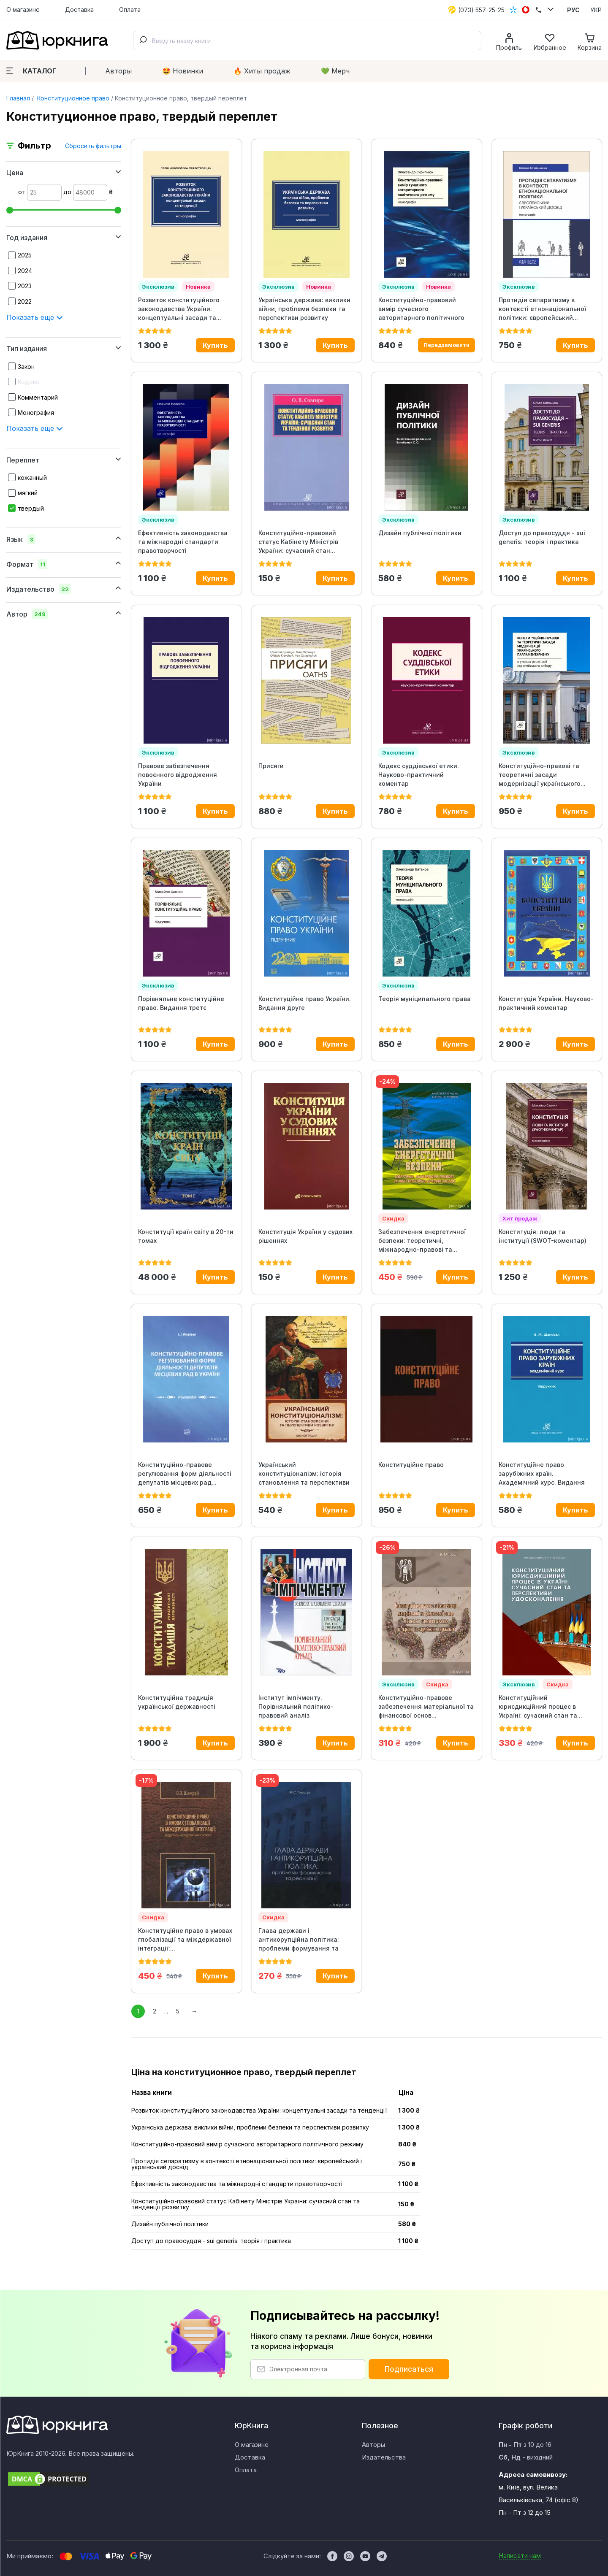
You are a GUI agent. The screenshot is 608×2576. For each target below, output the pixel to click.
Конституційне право (411, 1464)
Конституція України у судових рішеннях (305, 1236)
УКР (596, 10)
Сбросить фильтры (93, 145)
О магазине (23, 9)
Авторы (118, 71)
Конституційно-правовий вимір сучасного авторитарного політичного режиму (421, 309)
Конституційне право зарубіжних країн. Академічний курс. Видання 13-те (542, 1473)
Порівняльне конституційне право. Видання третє (181, 1003)
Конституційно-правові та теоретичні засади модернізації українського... (542, 774)
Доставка (79, 9)
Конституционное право (72, 98)
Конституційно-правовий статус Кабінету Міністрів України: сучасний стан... (298, 541)
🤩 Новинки (182, 71)
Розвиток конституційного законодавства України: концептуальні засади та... (179, 308)
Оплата (130, 9)
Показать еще (34, 317)
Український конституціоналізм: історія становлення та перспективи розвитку (304, 1473)
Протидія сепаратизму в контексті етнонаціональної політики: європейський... (542, 308)
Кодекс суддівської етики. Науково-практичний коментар (418, 774)
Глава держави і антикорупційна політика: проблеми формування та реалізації (298, 1939)
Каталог (31, 71)
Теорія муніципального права (424, 998)
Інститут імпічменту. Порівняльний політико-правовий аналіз (296, 1706)
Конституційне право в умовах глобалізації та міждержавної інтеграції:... (185, 1939)
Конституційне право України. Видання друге (304, 1003)
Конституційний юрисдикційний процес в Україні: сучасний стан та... (540, 1706)
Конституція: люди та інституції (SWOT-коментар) (542, 1236)
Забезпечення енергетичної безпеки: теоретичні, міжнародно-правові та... (422, 1240)
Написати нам (520, 2556)
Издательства (384, 2457)
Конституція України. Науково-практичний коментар (546, 1003)
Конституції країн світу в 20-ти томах (185, 1236)
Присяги (271, 765)
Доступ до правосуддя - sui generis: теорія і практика (542, 537)
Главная (18, 98)
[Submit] (142, 40)
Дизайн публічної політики (419, 532)
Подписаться (409, 2369)
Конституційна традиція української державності (176, 1702)
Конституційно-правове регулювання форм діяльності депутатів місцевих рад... (184, 1473)
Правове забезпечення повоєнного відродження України (177, 774)
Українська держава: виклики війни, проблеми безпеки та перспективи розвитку (304, 308)
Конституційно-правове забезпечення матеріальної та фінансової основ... (426, 1706)
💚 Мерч (335, 71)
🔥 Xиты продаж (261, 71)
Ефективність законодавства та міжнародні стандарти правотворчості (183, 541)
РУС (573, 10)
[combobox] (307, 40)
